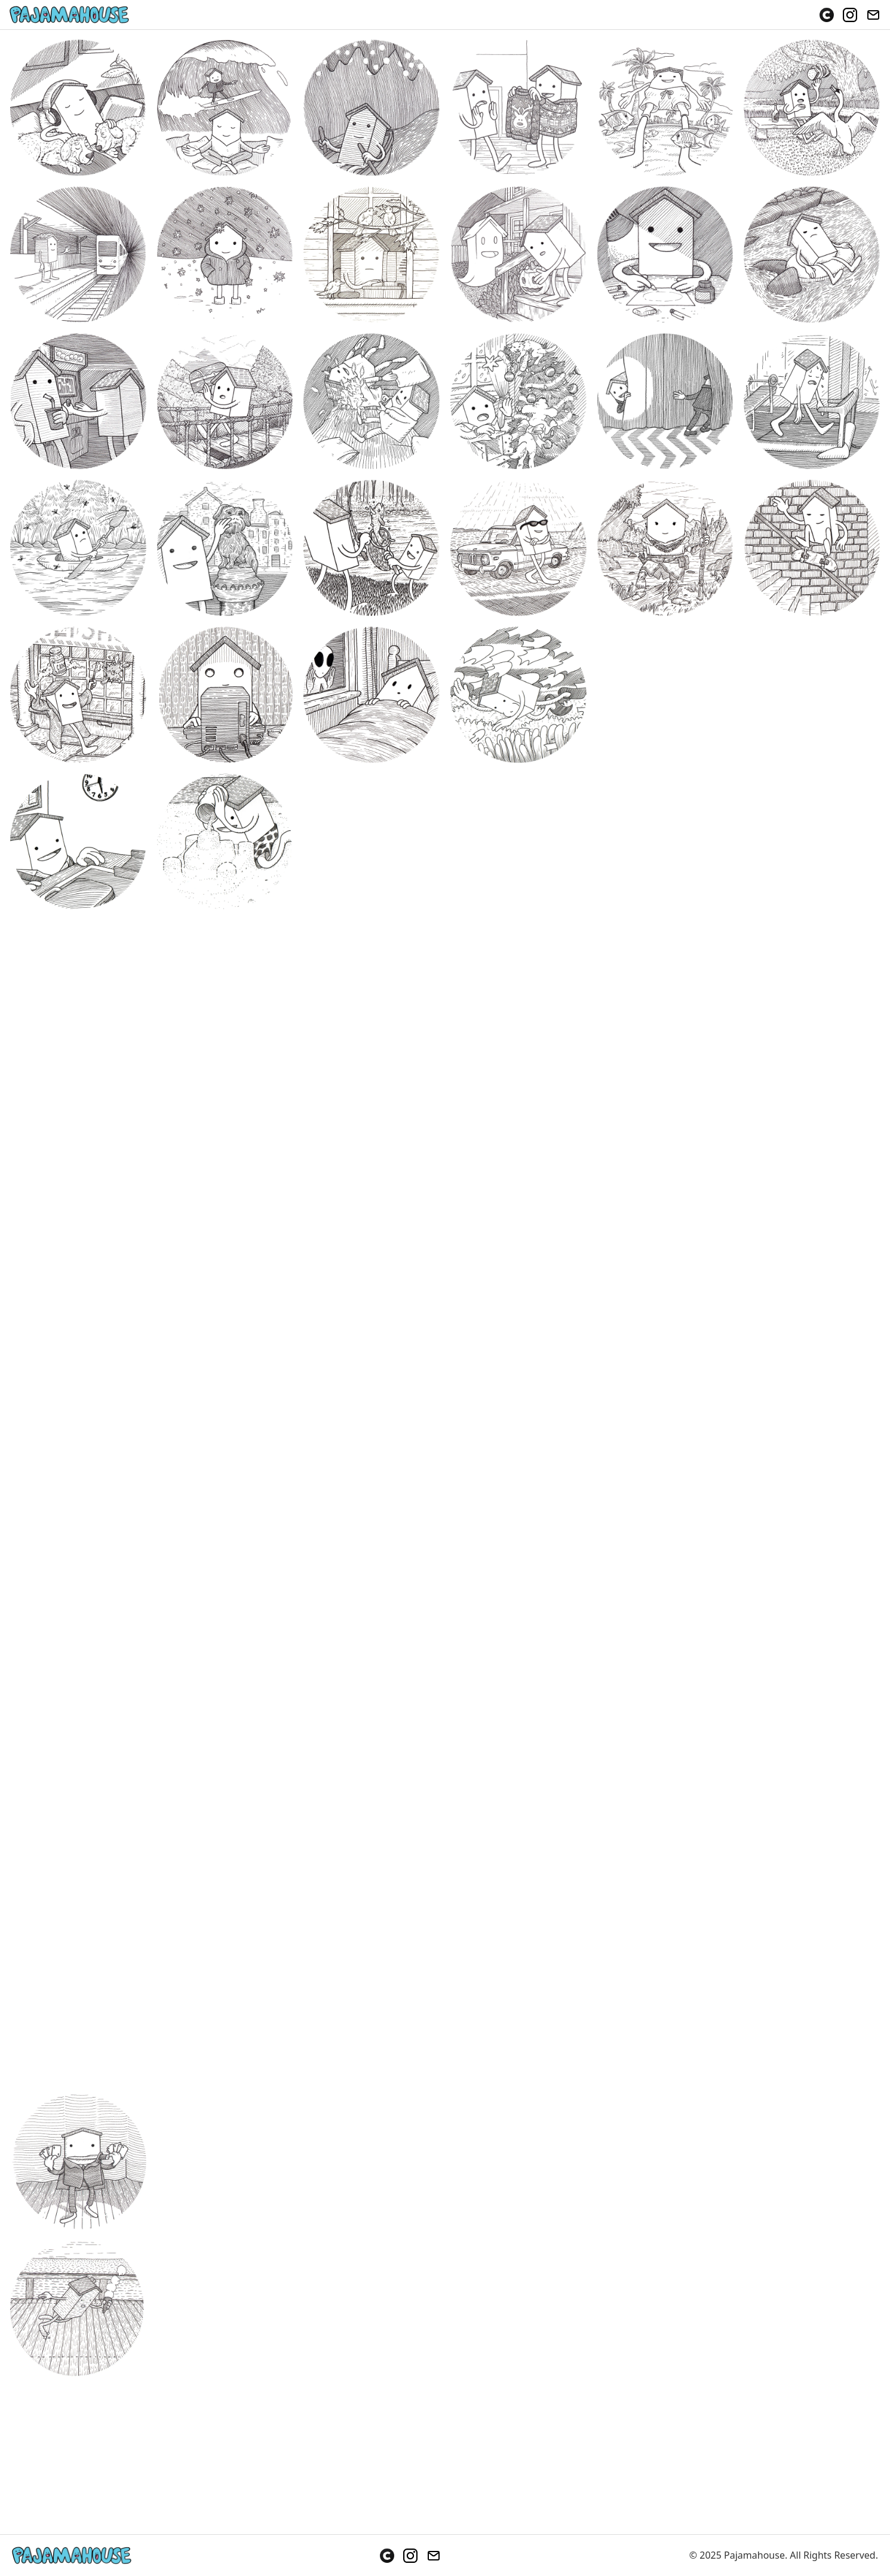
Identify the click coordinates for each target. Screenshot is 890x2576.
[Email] (873, 15)
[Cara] (827, 15)
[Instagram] (850, 15)
